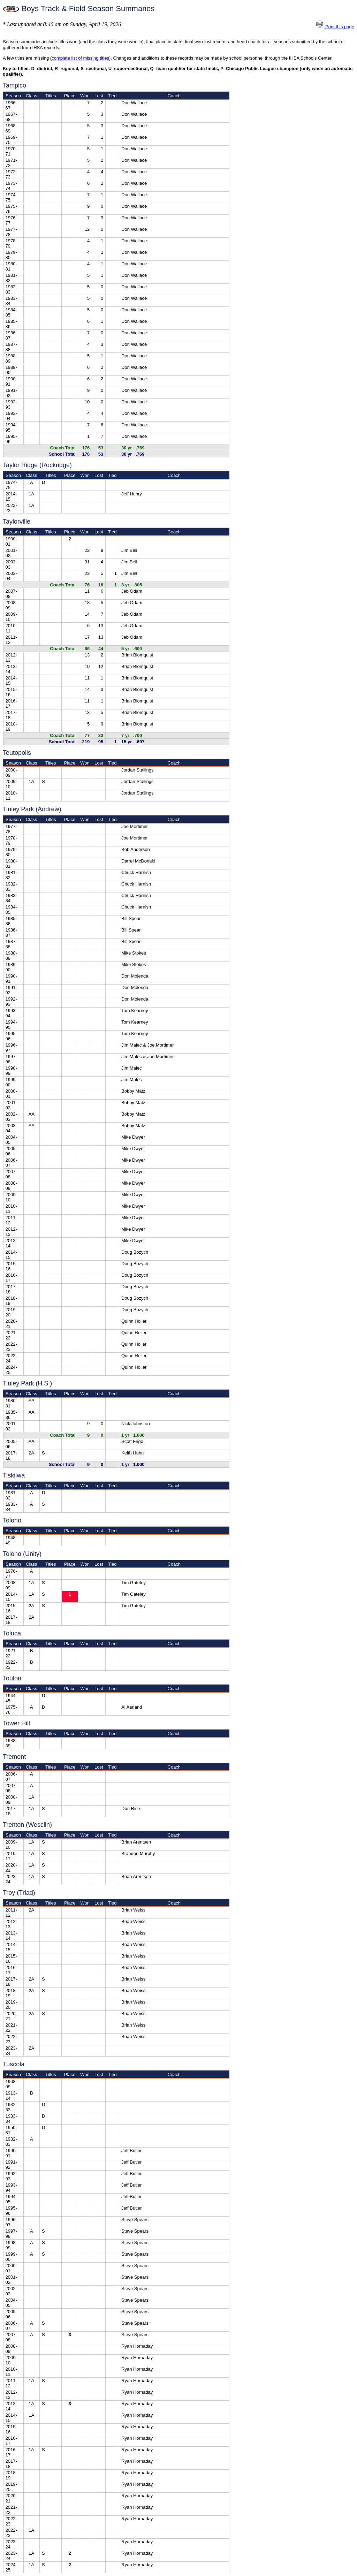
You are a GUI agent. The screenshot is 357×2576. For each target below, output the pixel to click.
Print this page (335, 26)
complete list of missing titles (80, 58)
